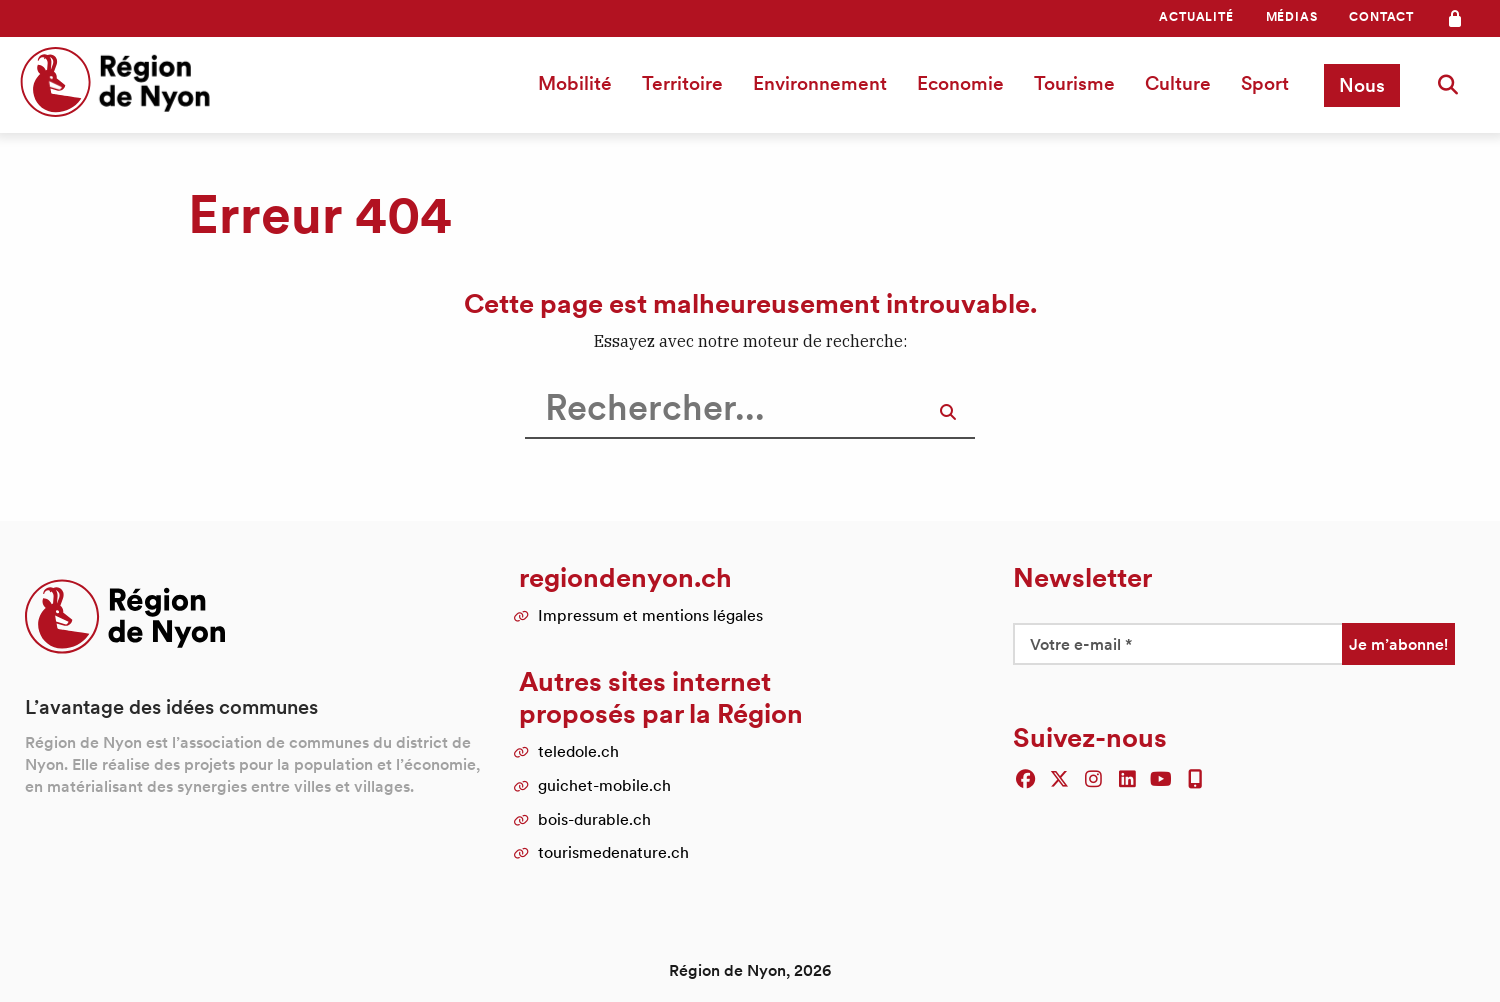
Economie (960, 83)
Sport (1265, 83)
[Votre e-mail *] (1177, 644)
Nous (1362, 85)
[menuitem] (1196, 17)
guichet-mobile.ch (604, 785)
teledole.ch (578, 751)
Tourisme (1074, 83)
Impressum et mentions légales (650, 615)
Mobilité (575, 83)
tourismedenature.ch (613, 852)
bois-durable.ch (594, 819)
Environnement (820, 83)
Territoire (682, 83)
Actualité (1196, 16)
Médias (1292, 16)
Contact (1381, 16)
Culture (1178, 83)
